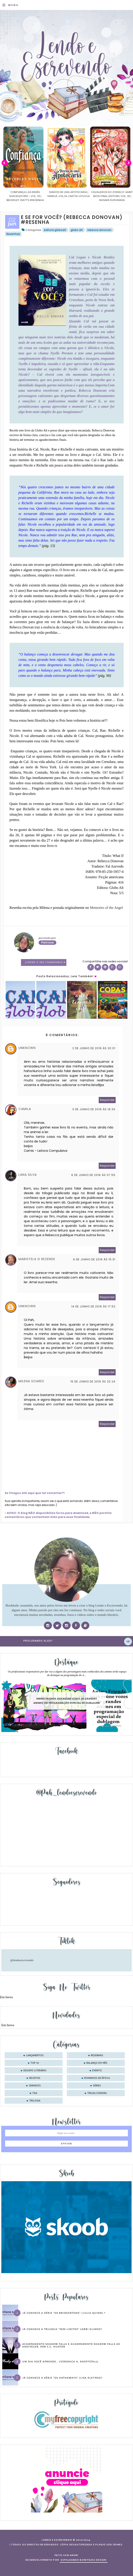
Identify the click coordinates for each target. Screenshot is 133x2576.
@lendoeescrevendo (22, 1960)
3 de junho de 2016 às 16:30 (93, 1109)
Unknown (27, 1048)
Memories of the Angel (106, 908)
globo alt (77, 230)
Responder (107, 1100)
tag (34, 2093)
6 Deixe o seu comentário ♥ (45, 962)
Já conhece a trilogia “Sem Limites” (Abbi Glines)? (62, 2329)
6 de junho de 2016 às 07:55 (93, 1175)
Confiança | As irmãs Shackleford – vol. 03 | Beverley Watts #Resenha (41, 196)
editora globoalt (55, 230)
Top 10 (35, 2063)
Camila (24, 1109)
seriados (35, 2086)
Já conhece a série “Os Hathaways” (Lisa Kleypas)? (62, 2377)
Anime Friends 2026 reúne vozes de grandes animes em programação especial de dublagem (66, 1701)
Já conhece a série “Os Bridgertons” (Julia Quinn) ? (63, 2313)
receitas (34, 2078)
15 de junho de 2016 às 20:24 (92, 1381)
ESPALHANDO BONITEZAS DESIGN (83, 2560)
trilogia (34, 2101)
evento (97, 2071)
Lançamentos (35, 2056)
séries (97, 2086)
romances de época (97, 2078)
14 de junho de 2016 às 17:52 (93, 1306)
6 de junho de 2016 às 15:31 (94, 1259)
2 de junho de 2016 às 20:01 (93, 1048)
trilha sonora (97, 2093)
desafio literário (34, 2071)
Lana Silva (27, 1174)
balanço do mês (96, 2063)
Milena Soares (31, 1381)
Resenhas (13, 234)
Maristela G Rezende (36, 1259)
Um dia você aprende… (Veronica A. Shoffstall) (60, 2361)
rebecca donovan (99, 230)
